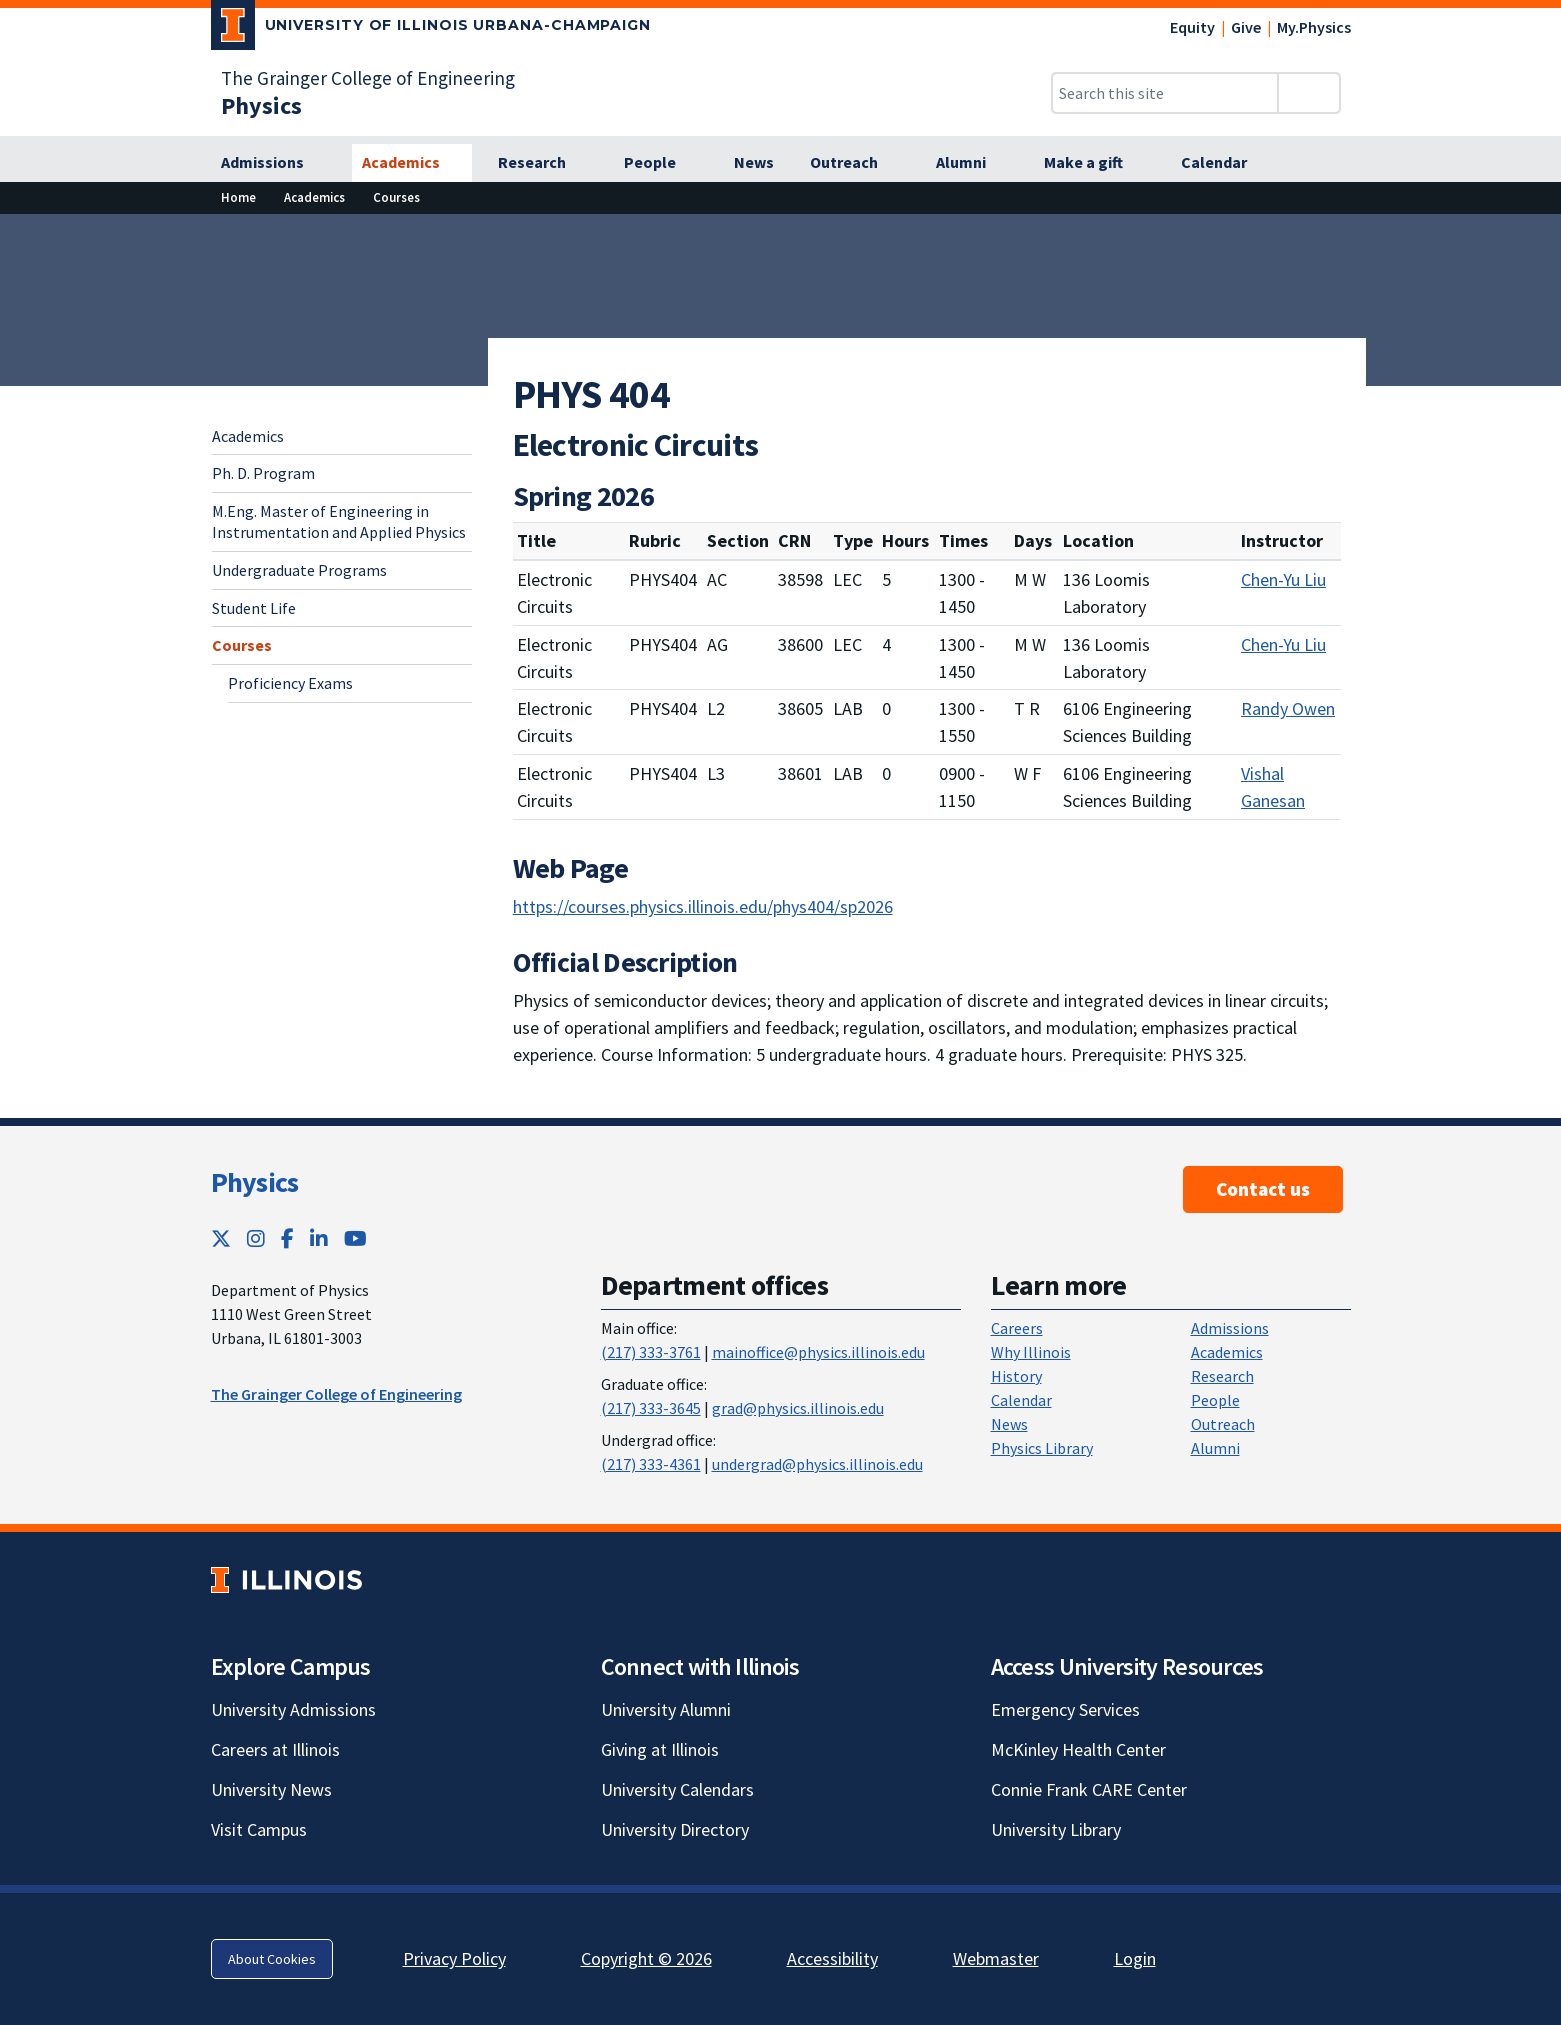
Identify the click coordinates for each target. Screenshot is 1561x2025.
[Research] (543, 163)
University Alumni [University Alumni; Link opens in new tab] (666, 1709)
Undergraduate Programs (299, 570)
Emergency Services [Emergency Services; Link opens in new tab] (1065, 1709)
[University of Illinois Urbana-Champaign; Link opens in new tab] (431, 29)
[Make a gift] (1094, 163)
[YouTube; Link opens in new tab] (355, 1238)
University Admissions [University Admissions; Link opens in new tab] (293, 1709)
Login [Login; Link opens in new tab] (1135, 1958)
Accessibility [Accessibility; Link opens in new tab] (832, 1958)
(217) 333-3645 (651, 1408)
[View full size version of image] (1533, 235)
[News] (754, 163)
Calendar (1021, 1400)
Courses (242, 645)
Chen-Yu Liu (1283, 579)
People (1215, 1400)
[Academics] (412, 163)
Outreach (1223, 1424)
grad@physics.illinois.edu (798, 1408)
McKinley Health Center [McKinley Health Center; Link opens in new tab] (1078, 1749)
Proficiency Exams (290, 683)
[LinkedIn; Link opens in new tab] (319, 1238)
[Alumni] (972, 163)
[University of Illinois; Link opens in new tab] (286, 1580)
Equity (1192, 27)
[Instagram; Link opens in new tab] (256, 1238)
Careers (1017, 1328)
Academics (248, 436)
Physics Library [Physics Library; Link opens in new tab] (1042, 1448)
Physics (255, 1182)
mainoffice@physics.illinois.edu (818, 1352)
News (1009, 1424)
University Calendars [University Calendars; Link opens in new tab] (677, 1789)
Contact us (1263, 1189)
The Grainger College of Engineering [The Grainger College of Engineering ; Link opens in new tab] (336, 1394)
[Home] (238, 197)
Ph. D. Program (263, 473)
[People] (661, 163)
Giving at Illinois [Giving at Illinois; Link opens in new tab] (660, 1749)
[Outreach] (855, 163)
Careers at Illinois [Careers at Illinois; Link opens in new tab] (275, 1749)
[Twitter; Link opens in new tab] (221, 1238)
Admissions (1230, 1328)
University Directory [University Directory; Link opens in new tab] (675, 1829)
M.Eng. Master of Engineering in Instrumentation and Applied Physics (339, 521)
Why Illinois (1031, 1352)
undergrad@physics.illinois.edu (817, 1464)
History (1016, 1376)
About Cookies (272, 1959)
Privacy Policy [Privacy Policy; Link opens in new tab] (454, 1958)
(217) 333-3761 (651, 1352)
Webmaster (996, 1958)
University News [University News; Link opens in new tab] (271, 1789)
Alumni (1215, 1448)
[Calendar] (1225, 163)
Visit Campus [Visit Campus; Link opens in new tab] (259, 1829)
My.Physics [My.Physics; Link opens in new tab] (1314, 27)
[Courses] (396, 197)
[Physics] (261, 105)
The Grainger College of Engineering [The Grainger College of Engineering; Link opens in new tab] (368, 78)
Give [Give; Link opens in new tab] (1246, 27)
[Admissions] (273, 163)
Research (1222, 1376)
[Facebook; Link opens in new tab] (287, 1238)
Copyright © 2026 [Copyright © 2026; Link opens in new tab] (646, 1958)
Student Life (254, 608)
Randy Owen (1288, 708)
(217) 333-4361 (651, 1464)
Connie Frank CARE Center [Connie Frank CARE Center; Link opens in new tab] (1089, 1789)
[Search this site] (1165, 93)
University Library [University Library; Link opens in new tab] (1056, 1829)
